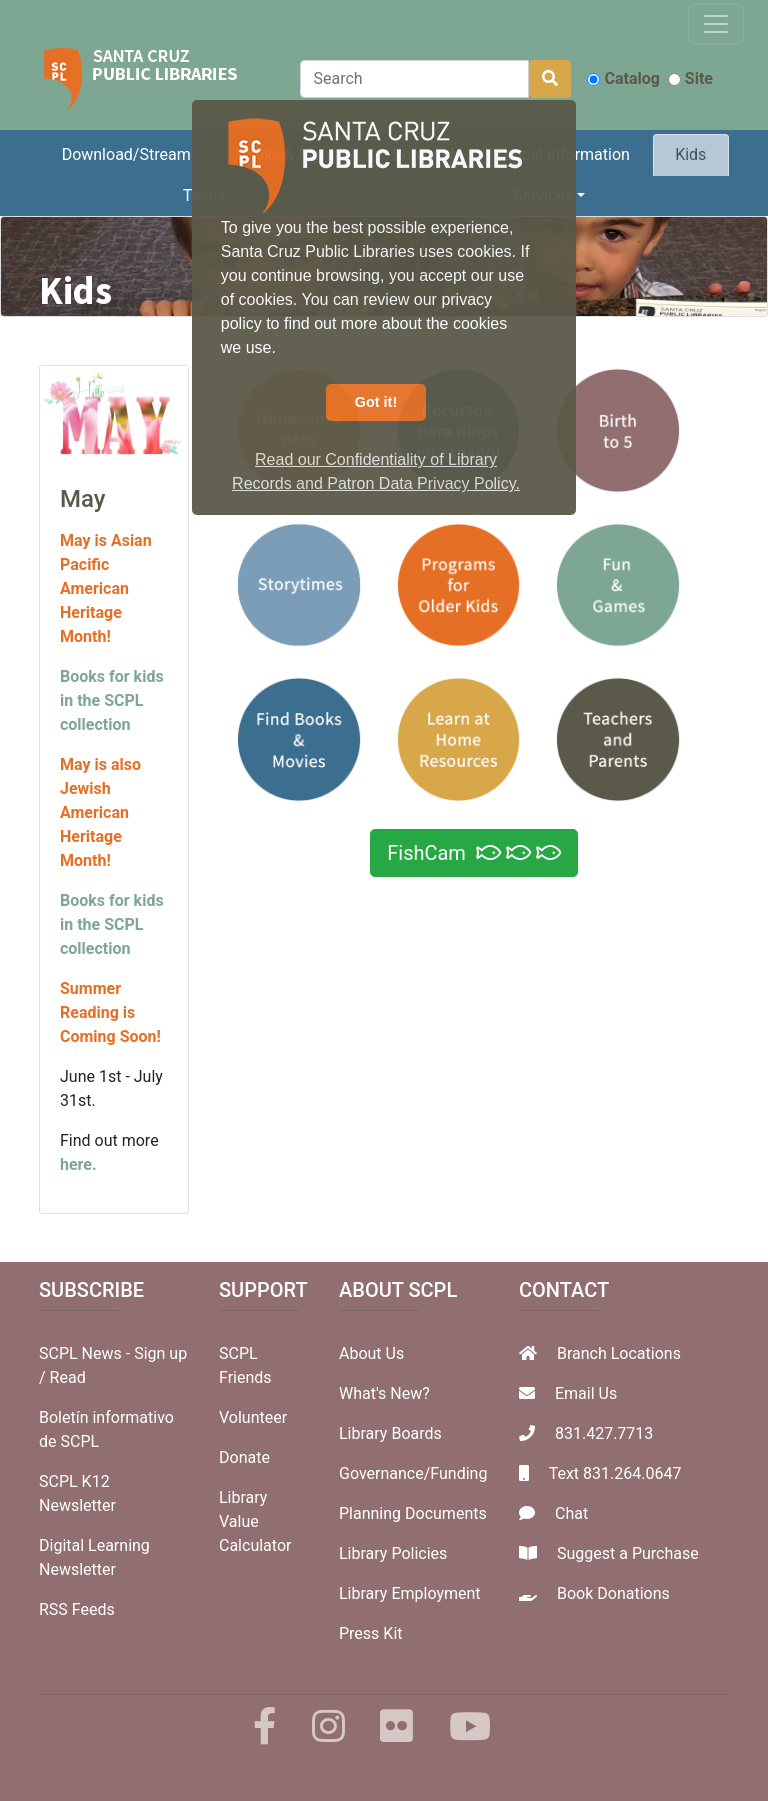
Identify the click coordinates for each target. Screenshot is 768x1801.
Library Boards (390, 1433)
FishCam (474, 853)
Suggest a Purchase (628, 1553)
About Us (371, 1353)
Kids (690, 154)
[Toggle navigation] (716, 24)
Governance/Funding (413, 1473)
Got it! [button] (376, 402)
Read (68, 1377)
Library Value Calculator (255, 1521)
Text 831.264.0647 (615, 1473)
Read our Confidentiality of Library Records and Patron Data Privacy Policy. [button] (376, 471)
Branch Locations (619, 1353)
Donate (244, 1457)
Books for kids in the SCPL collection (112, 700)
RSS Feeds (77, 1609)
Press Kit (371, 1633)
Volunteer (253, 1417)
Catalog (623, 78)
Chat (571, 1513)
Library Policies (393, 1553)
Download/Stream (126, 154)
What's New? (384, 1393)
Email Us (586, 1393)
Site (690, 78)
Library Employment (410, 1593)
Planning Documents (413, 1513)
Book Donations (613, 1593)
